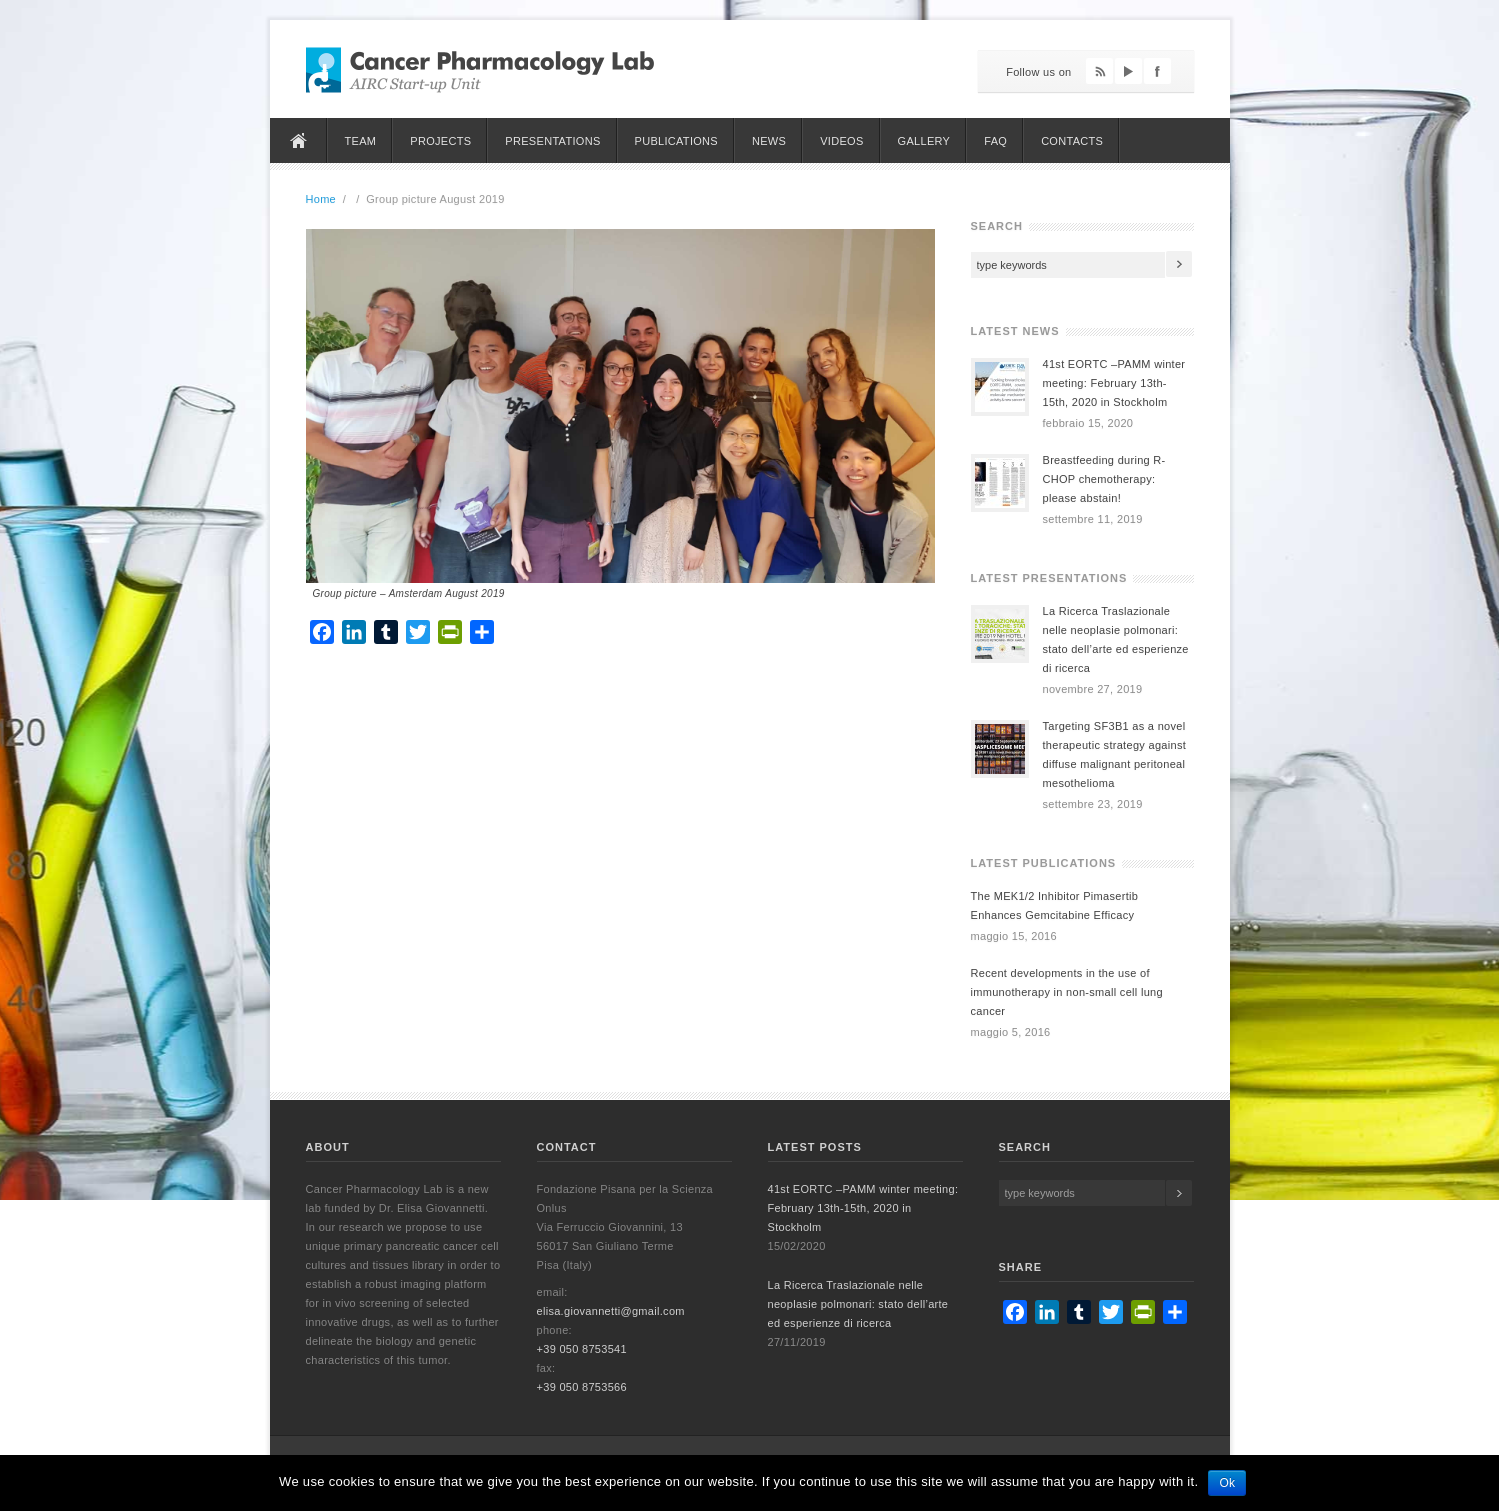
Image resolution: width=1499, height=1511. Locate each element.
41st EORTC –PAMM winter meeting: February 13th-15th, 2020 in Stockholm (1114, 383)
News (769, 141)
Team (361, 141)
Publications (676, 141)
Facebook (1157, 71)
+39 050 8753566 (582, 1387)
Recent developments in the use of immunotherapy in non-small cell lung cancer (1067, 992)
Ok (1227, 1483)
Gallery (924, 141)
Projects (440, 141)
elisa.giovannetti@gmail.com (611, 1311)
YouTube (1128, 71)
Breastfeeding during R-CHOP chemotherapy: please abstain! (1104, 479)
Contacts (1072, 141)
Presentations (552, 141)
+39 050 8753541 (582, 1349)
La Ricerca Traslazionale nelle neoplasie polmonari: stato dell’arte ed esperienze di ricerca (858, 1304)
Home (299, 140)
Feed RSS (1099, 71)
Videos (841, 141)
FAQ (995, 141)
